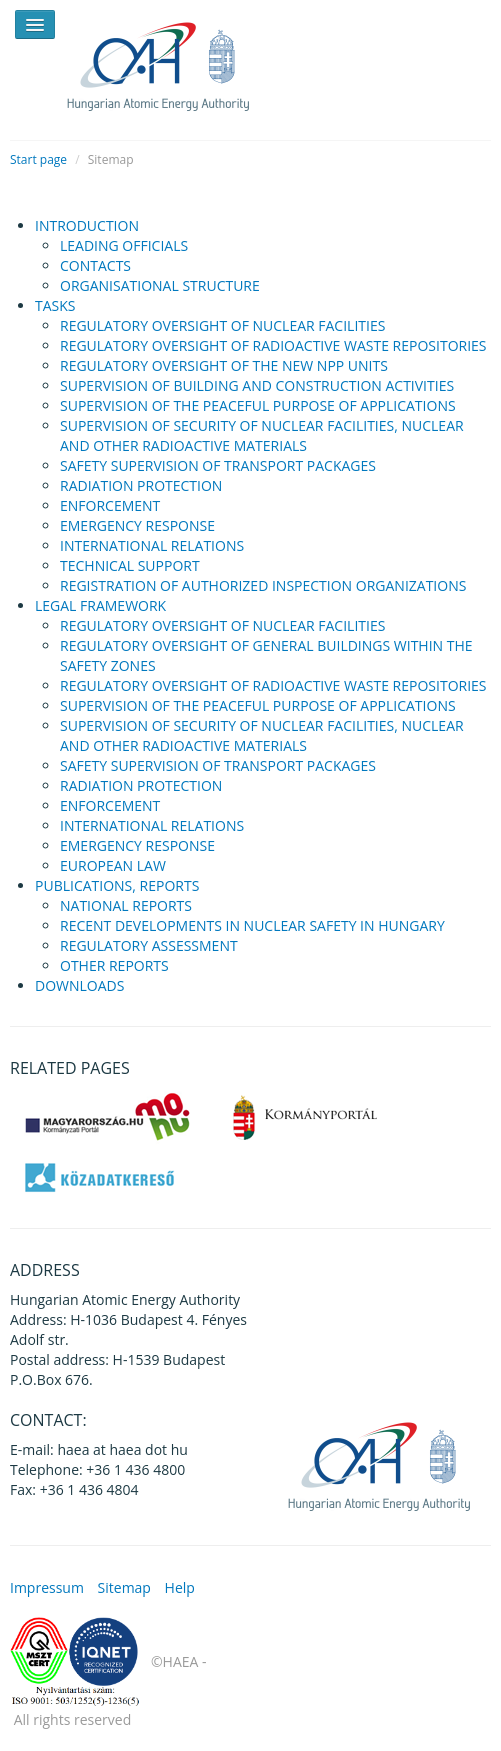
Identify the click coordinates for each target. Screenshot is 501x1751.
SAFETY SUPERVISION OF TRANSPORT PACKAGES (218, 465)
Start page (38, 159)
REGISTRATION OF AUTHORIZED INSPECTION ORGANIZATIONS (263, 585)
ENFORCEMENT (110, 505)
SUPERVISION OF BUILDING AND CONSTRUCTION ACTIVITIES (257, 385)
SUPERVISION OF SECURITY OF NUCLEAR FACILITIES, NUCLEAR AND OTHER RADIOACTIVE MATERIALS (262, 435)
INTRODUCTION (87, 225)
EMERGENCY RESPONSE (137, 525)
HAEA (170, 62)
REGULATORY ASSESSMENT (149, 945)
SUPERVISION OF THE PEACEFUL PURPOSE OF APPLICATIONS (258, 405)
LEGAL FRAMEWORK (100, 605)
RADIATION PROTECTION (141, 485)
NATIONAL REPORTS (126, 905)
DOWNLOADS (79, 985)
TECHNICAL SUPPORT (130, 565)
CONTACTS (95, 265)
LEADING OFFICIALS (124, 245)
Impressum (47, 1587)
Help (180, 1587)
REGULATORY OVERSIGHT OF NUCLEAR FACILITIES (222, 325)
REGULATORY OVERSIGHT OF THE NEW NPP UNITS (224, 365)
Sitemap (124, 1587)
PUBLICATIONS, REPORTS (117, 885)
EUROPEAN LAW (113, 865)
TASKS (55, 305)
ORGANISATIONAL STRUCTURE (160, 285)
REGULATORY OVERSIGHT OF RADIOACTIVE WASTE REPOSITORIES (273, 345)
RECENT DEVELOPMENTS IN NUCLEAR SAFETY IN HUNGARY (252, 925)
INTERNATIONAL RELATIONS (152, 545)
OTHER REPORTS (114, 965)
